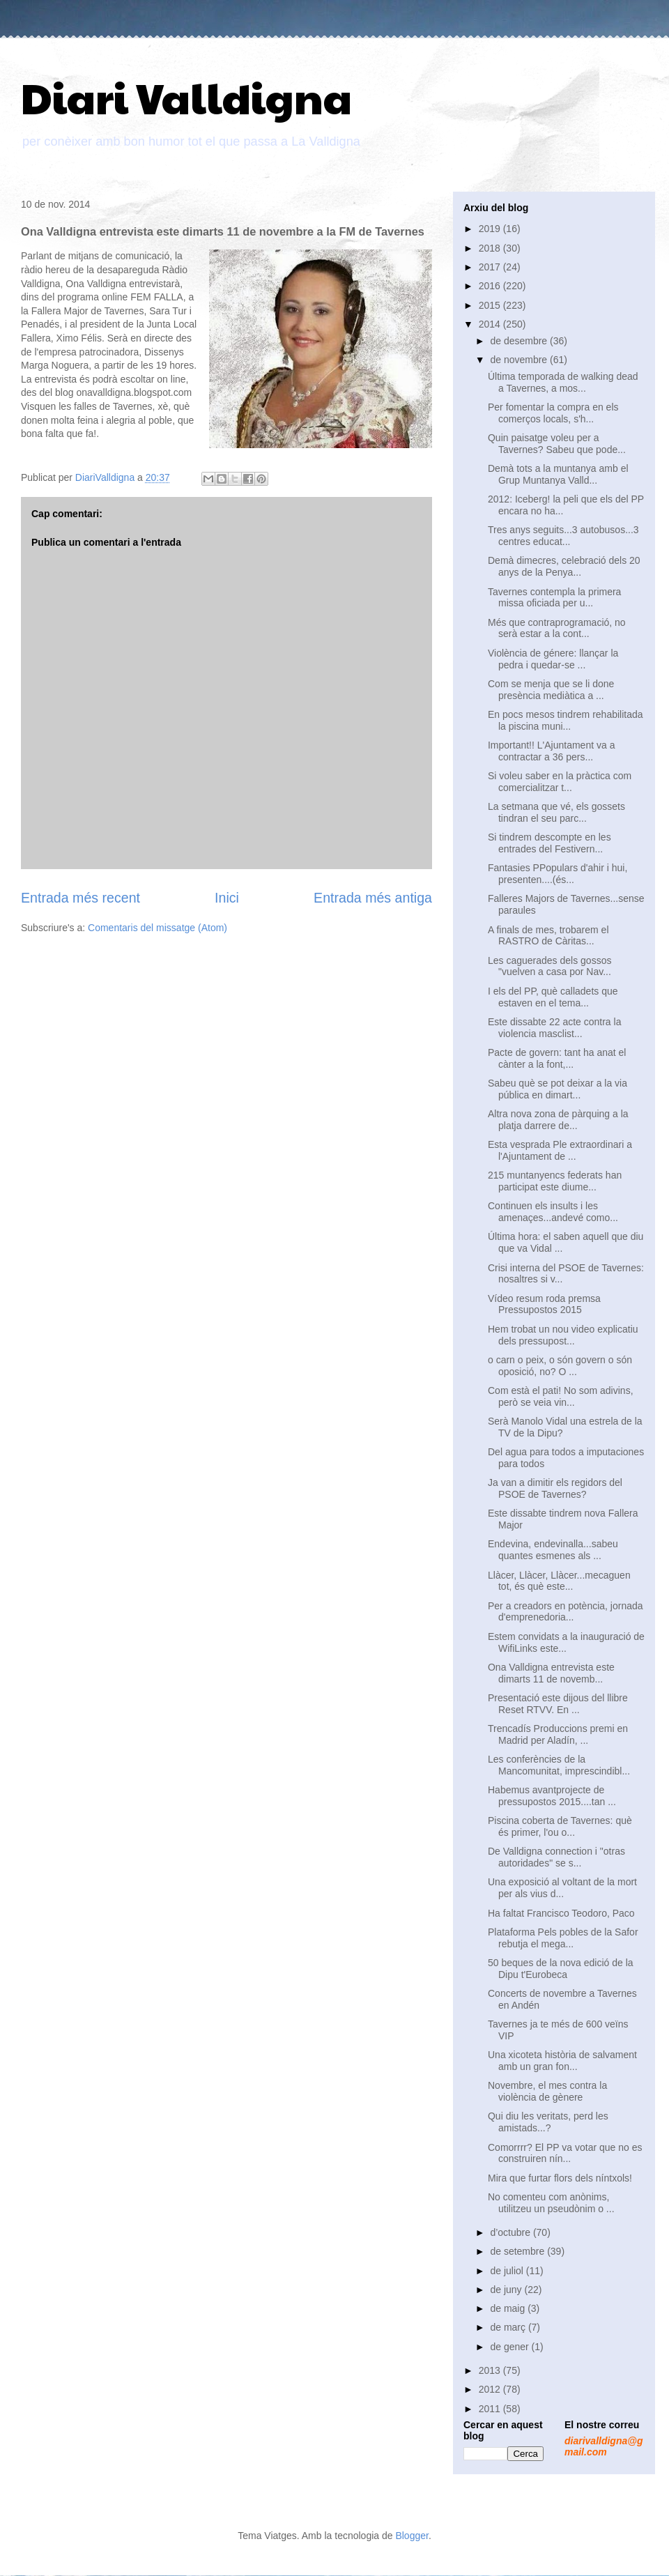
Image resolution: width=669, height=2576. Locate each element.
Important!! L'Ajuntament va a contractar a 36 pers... (551, 750)
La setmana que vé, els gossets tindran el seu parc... (556, 812)
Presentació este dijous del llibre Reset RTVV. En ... (558, 1703)
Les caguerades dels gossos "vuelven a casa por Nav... (549, 966)
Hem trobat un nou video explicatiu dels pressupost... (563, 1335)
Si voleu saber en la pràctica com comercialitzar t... (559, 781)
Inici (227, 897)
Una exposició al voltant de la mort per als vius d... (562, 1887)
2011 (491, 2408)
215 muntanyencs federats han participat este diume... (555, 1181)
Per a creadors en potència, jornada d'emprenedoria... (565, 1611)
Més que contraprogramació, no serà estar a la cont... (557, 628)
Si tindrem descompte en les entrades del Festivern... (549, 842)
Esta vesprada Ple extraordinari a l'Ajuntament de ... (560, 1150)
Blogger (411, 2535)
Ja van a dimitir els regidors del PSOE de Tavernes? (555, 1488)
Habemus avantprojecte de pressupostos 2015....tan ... (552, 1795)
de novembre (520, 359)
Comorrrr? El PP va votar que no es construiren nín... (565, 2153)
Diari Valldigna (186, 97)
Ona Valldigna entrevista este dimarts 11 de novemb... (551, 1673)
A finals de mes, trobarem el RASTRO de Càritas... (548, 935)
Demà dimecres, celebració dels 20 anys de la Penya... (564, 566)
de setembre (518, 2251)
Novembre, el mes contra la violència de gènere (547, 2091)
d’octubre (511, 2232)
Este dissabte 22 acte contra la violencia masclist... (554, 1027)
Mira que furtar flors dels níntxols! (560, 2178)
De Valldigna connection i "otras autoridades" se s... (556, 1857)
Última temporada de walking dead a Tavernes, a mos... (563, 382)
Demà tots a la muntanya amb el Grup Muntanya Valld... (558, 474)
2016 (491, 285)
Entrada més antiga (373, 897)
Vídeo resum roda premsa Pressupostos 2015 (544, 1304)
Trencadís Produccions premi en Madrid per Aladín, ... (558, 1734)
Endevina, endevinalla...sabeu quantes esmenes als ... (553, 1549)
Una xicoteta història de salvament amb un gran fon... (562, 2060)
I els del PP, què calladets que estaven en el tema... (553, 997)
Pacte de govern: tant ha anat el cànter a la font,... (557, 1058)
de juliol (507, 2270)
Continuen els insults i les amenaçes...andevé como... (553, 1211)
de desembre (520, 340)
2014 (491, 324)
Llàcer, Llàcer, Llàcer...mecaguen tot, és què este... (559, 1581)
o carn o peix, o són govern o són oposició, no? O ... (560, 1365)
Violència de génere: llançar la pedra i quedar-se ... (553, 658)
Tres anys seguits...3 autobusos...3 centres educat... (563, 535)
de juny (507, 2289)
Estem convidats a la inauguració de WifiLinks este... (566, 1642)
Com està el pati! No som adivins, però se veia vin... (560, 1396)
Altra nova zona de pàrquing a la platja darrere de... (558, 1119)
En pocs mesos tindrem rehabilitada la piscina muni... (565, 720)
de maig (509, 2308)
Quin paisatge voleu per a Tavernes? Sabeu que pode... (557, 443)
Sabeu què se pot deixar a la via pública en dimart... (557, 1089)
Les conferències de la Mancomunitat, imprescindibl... (559, 1765)
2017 (491, 267)
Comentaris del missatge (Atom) (157, 927)
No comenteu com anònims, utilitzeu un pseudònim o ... (551, 2202)
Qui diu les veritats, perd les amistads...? (548, 2121)
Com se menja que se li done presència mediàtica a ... (551, 689)
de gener (510, 2346)
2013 (491, 2370)
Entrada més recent (80, 897)
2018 (491, 248)
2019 (491, 228)
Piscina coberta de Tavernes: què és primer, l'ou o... (560, 1826)
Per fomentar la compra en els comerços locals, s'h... (553, 412)
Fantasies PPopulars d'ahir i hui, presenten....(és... (557, 873)
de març (509, 2327)
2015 (491, 305)
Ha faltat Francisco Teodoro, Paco (561, 1913)
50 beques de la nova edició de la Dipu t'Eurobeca (560, 1968)
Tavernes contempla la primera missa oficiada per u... (554, 597)
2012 (491, 2389)
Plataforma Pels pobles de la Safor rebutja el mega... (563, 1937)
